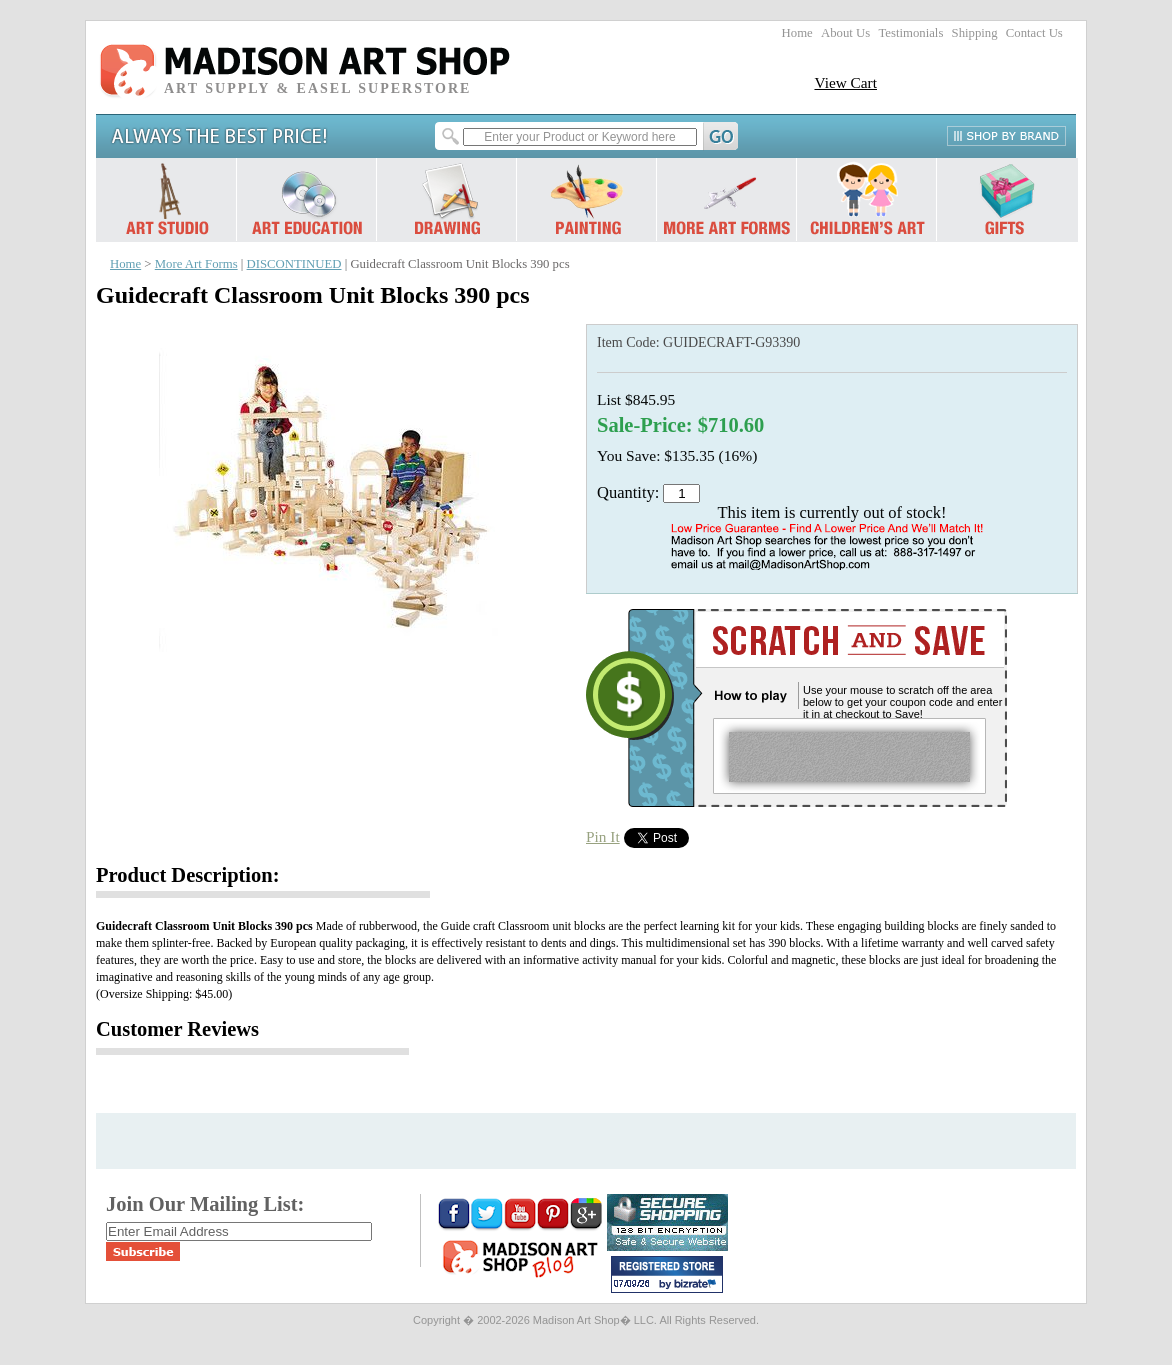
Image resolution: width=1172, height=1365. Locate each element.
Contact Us (1034, 33)
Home (797, 33)
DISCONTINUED (294, 264)
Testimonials (910, 33)
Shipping (975, 33)
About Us (845, 33)
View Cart (845, 82)
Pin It (603, 836)
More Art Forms (196, 264)
